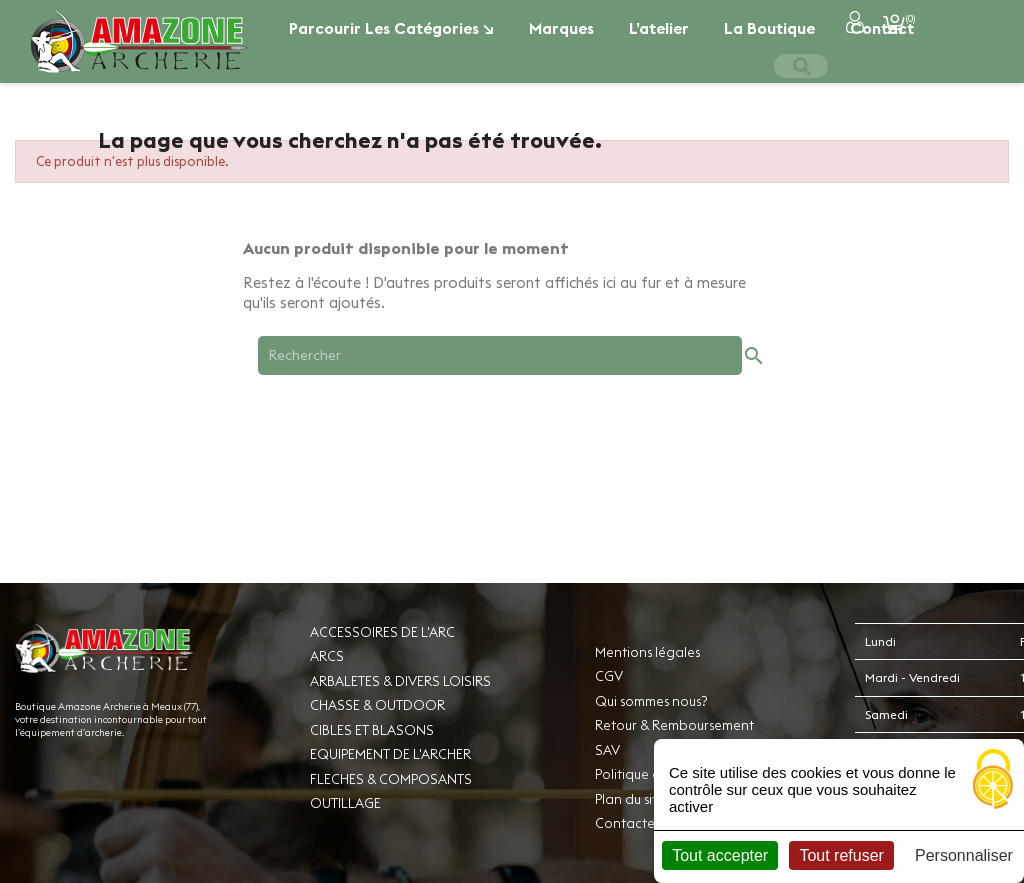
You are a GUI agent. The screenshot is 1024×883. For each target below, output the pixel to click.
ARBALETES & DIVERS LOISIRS (400, 681)
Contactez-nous (645, 823)
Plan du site (630, 799)
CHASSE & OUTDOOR (377, 705)
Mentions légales (647, 652)
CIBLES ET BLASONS (372, 730)
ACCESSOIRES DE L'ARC (382, 632)
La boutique (769, 28)
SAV (607, 750)
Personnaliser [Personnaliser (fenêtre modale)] (964, 855)
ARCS (327, 656)
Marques (561, 28)
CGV (609, 676)
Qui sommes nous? (651, 701)
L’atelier (659, 28)
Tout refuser (841, 855)
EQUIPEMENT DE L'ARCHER (390, 754)
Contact (882, 28)
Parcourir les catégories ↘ (391, 28)
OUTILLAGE (345, 803)
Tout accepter (720, 855)
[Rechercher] (500, 355)
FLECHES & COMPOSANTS (391, 779)
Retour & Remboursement (674, 725)
